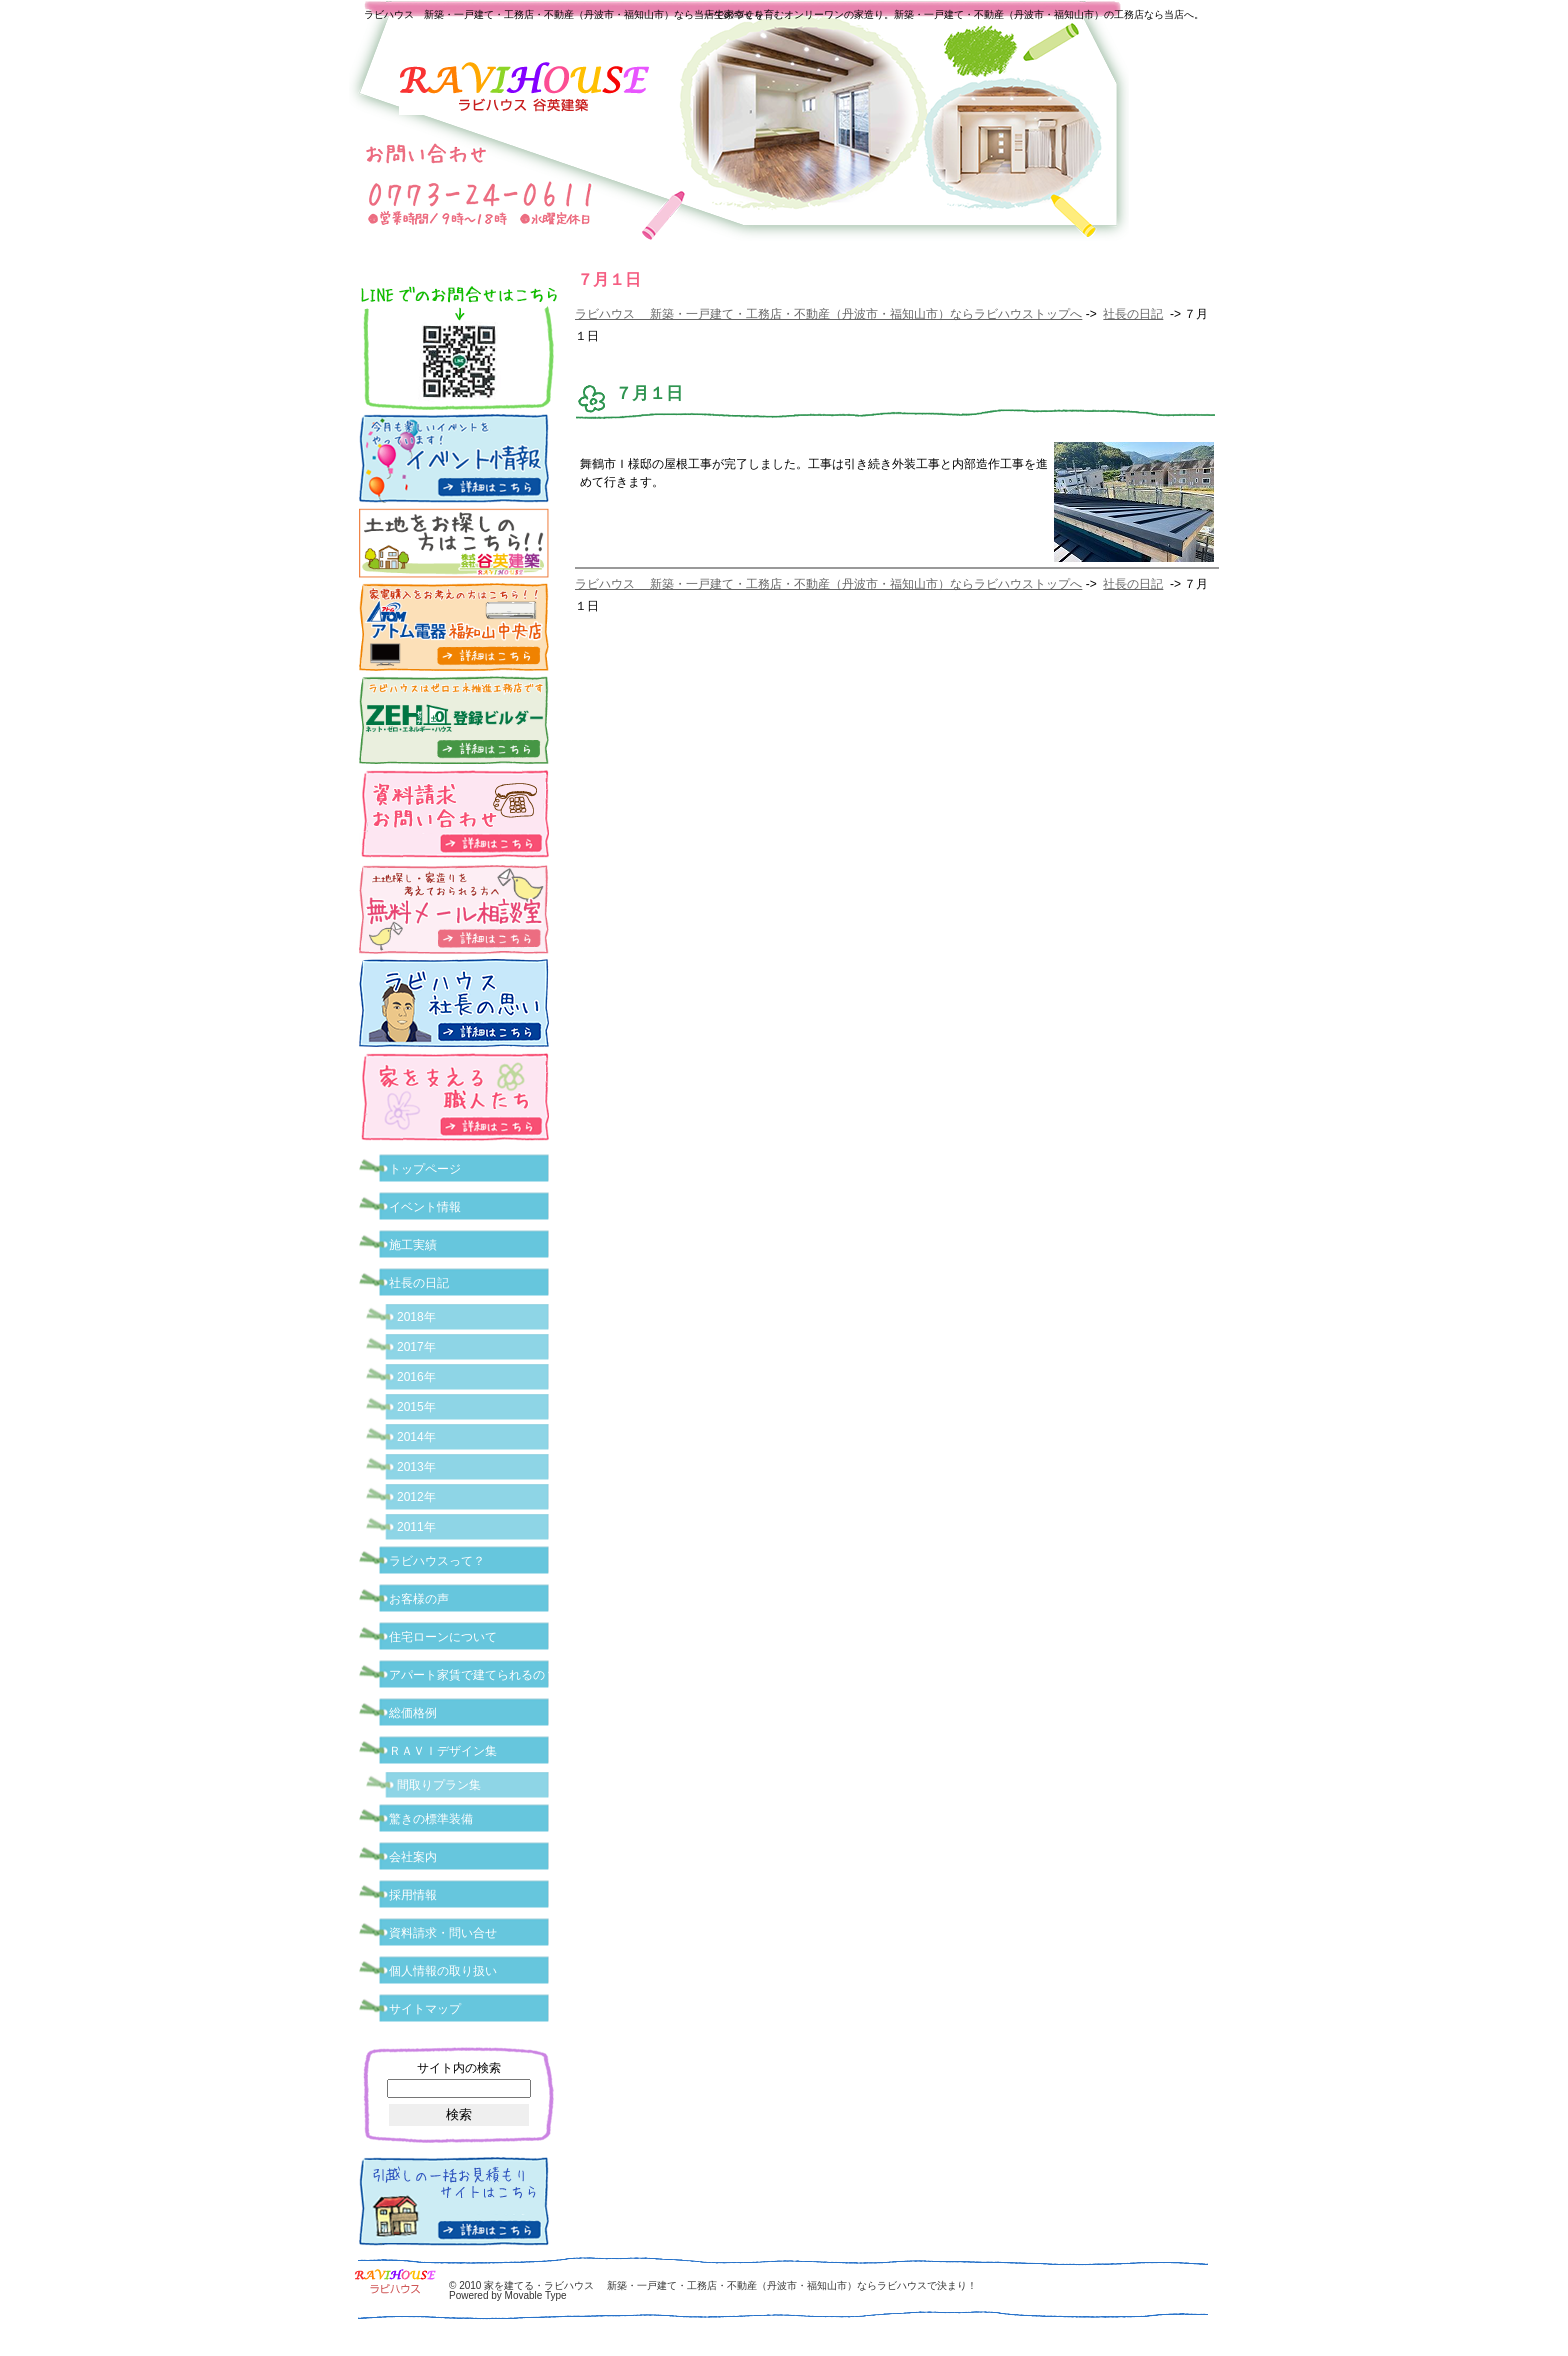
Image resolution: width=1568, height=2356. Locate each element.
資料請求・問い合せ (443, 1933)
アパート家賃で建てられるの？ (473, 1675)
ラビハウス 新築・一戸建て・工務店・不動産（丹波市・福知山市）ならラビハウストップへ (828, 314)
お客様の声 (419, 1599)
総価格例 (413, 1713)
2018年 (416, 1317)
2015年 (416, 1407)
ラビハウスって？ (437, 1561)
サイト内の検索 (459, 2068)
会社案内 (413, 1857)
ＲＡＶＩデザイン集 (443, 1751)
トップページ (425, 1169)
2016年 (416, 1377)
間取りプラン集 (439, 1785)
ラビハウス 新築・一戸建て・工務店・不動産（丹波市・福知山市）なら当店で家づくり (564, 14)
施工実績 (413, 1245)
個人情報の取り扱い (443, 1971)
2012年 (416, 1497)
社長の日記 (1133, 314)
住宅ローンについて (443, 1637)
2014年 (416, 1437)
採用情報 (413, 1895)
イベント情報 (425, 1207)
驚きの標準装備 (431, 1819)
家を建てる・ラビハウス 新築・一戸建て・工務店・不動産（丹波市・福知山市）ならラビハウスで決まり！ (730, 2285)
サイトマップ (425, 2009)
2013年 (416, 1467)
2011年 (416, 1527)
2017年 (416, 1347)
